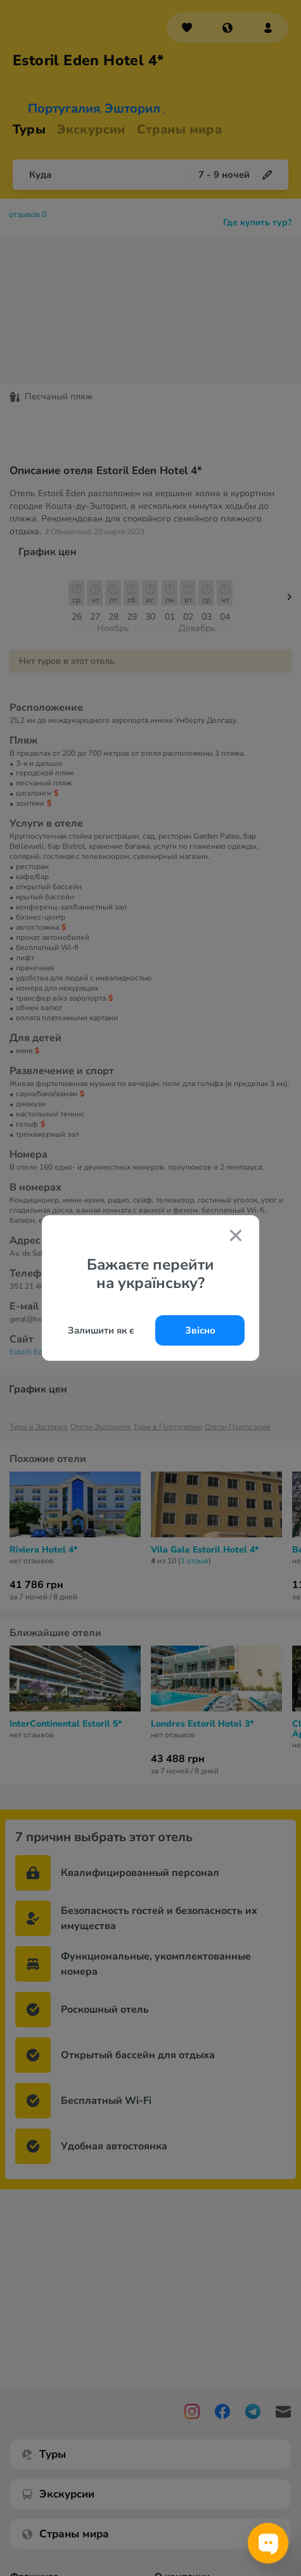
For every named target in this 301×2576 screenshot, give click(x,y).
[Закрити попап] (235, 1237)
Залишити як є (101, 1330)
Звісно (200, 1330)
